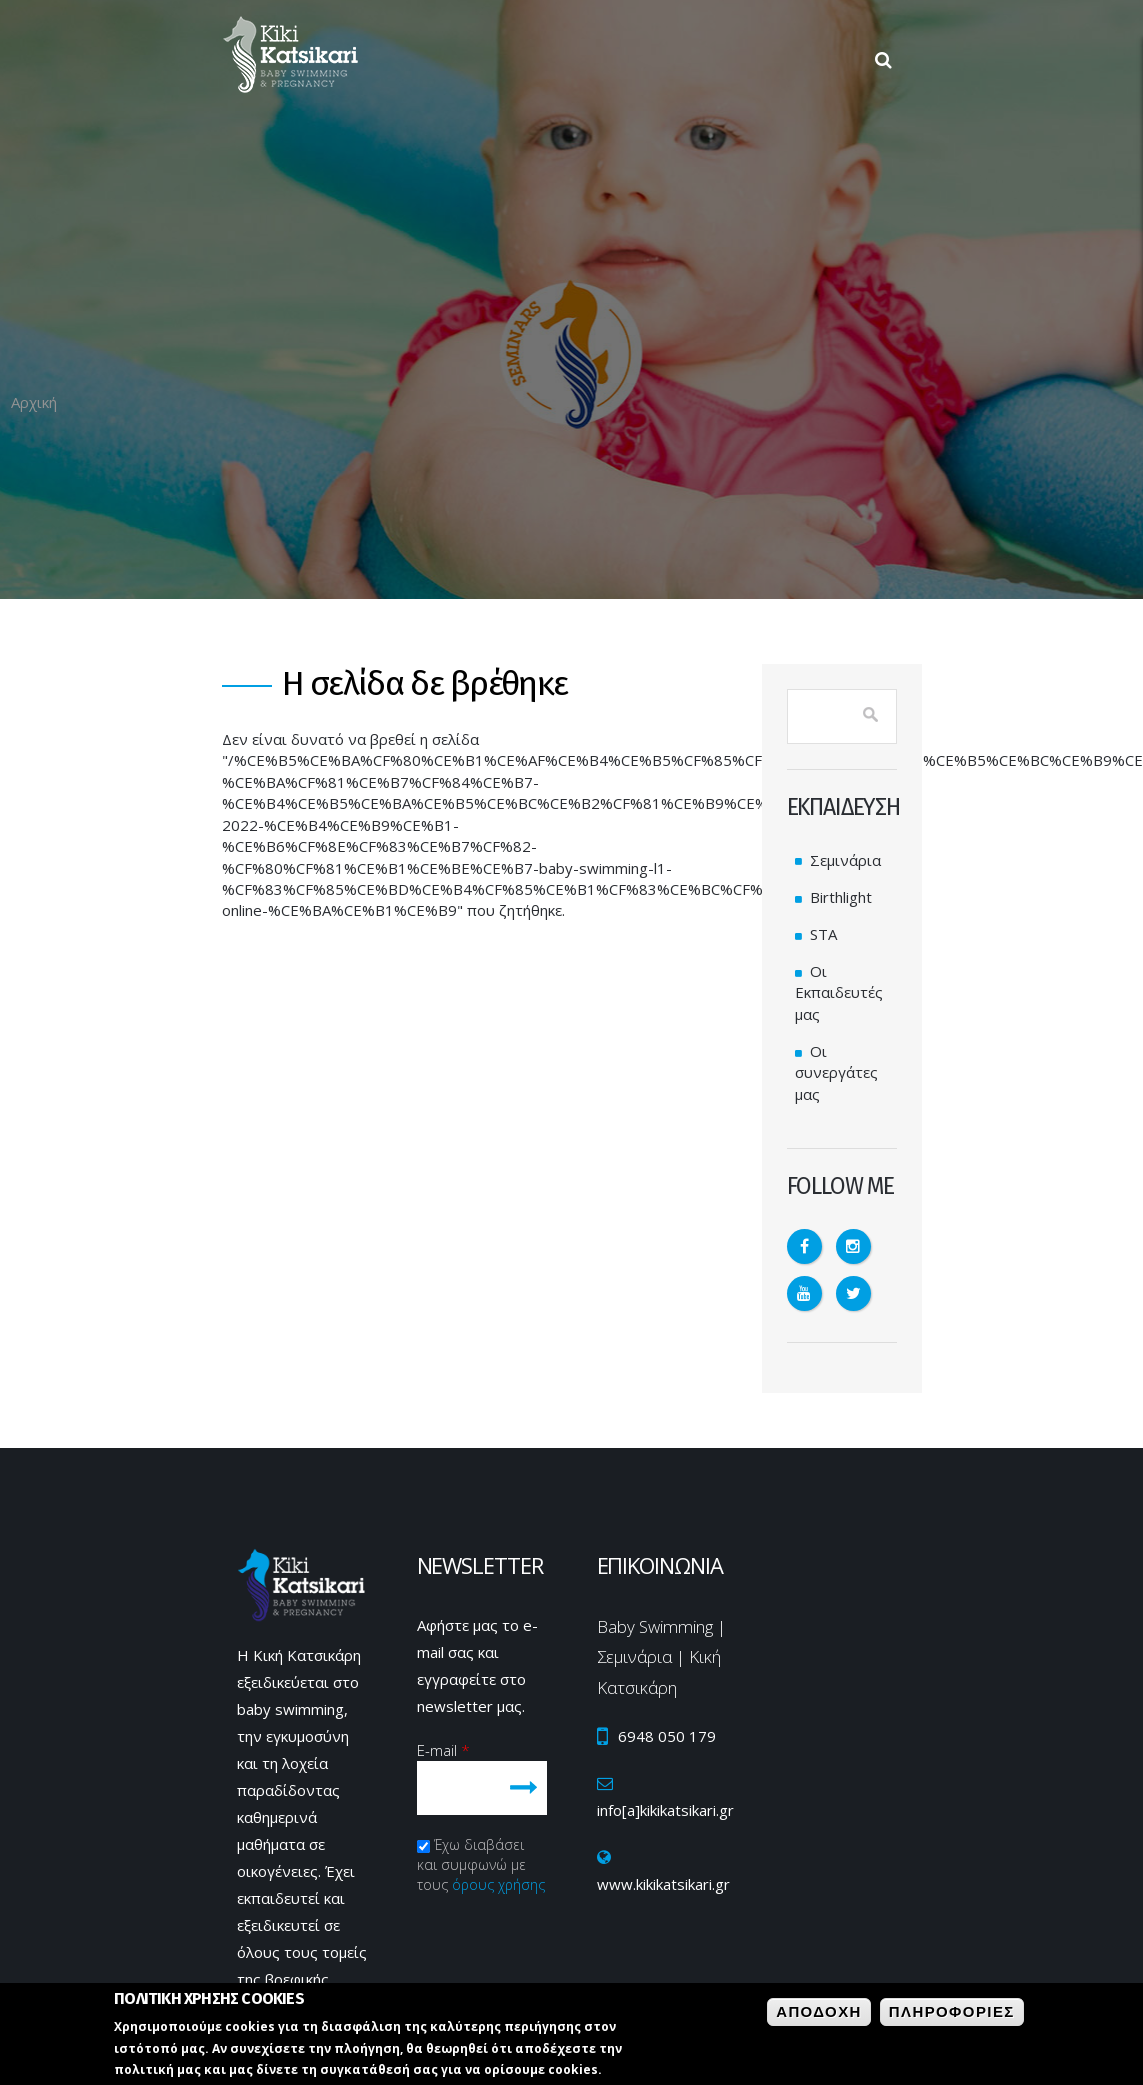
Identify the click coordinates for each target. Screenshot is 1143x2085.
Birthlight (841, 897)
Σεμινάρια (845, 860)
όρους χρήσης (498, 1884)
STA (823, 934)
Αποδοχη (819, 2012)
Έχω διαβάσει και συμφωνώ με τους (481, 1864)
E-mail (443, 1750)
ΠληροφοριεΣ (952, 2012)
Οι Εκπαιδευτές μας (839, 992)
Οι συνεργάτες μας (836, 1072)
